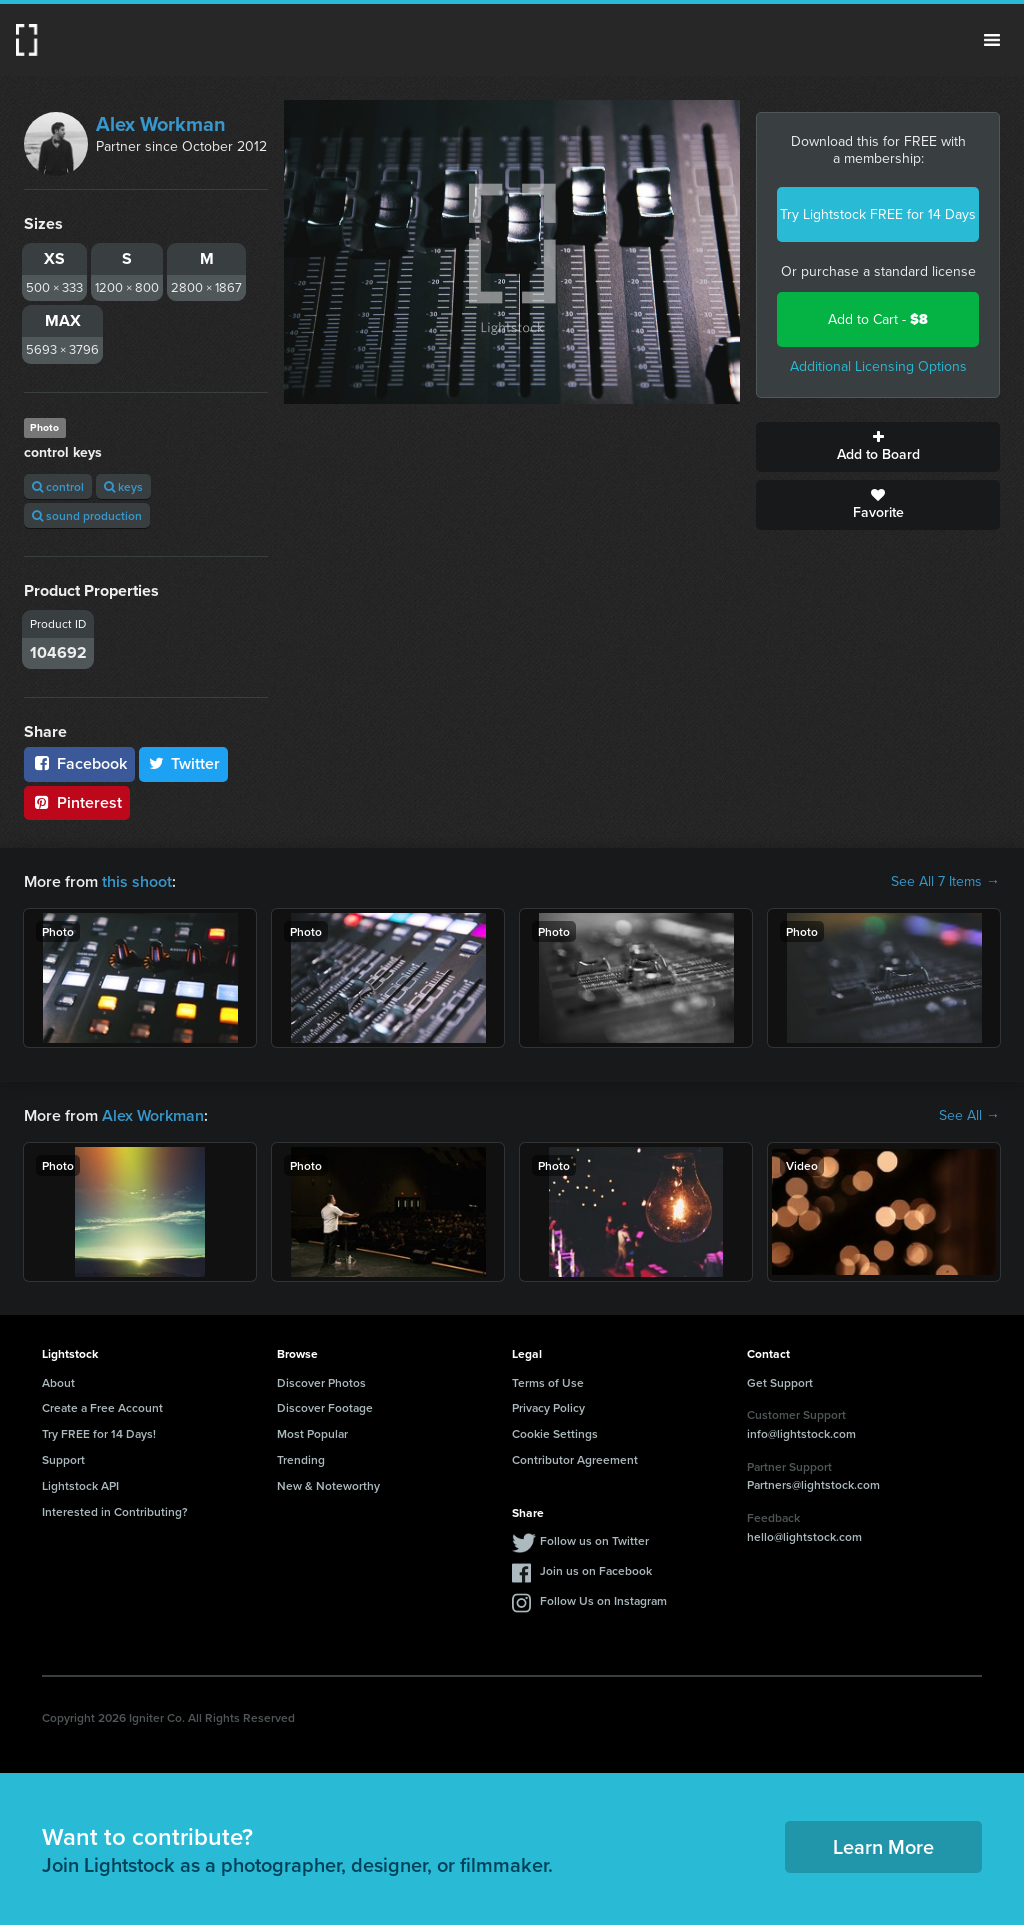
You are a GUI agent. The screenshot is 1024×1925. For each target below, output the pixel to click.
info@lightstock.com (801, 1433)
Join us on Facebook (596, 1570)
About (58, 1382)
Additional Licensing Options (878, 366)
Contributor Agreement (575, 1459)
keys (123, 486)
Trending (301, 1459)
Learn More (883, 1846)
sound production (87, 515)
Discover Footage (325, 1407)
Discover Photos (321, 1382)
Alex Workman (161, 124)
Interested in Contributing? (115, 1511)
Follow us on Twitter (594, 1540)
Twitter (184, 763)
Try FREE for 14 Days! (99, 1433)
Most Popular (312, 1433)
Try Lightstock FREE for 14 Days (878, 214)
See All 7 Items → (945, 882)
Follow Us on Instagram (603, 1600)
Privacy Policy (548, 1407)
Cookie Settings (555, 1433)
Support (63, 1459)
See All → (969, 1116)
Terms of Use (548, 1382)
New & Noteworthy (328, 1485)
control (58, 486)
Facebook (79, 763)
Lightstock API (80, 1485)
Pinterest (77, 802)
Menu (992, 40)
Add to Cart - (878, 319)
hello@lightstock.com (804, 1536)
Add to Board (878, 447)
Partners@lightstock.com (813, 1484)
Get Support (780, 1382)
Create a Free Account (102, 1407)
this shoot (137, 881)
